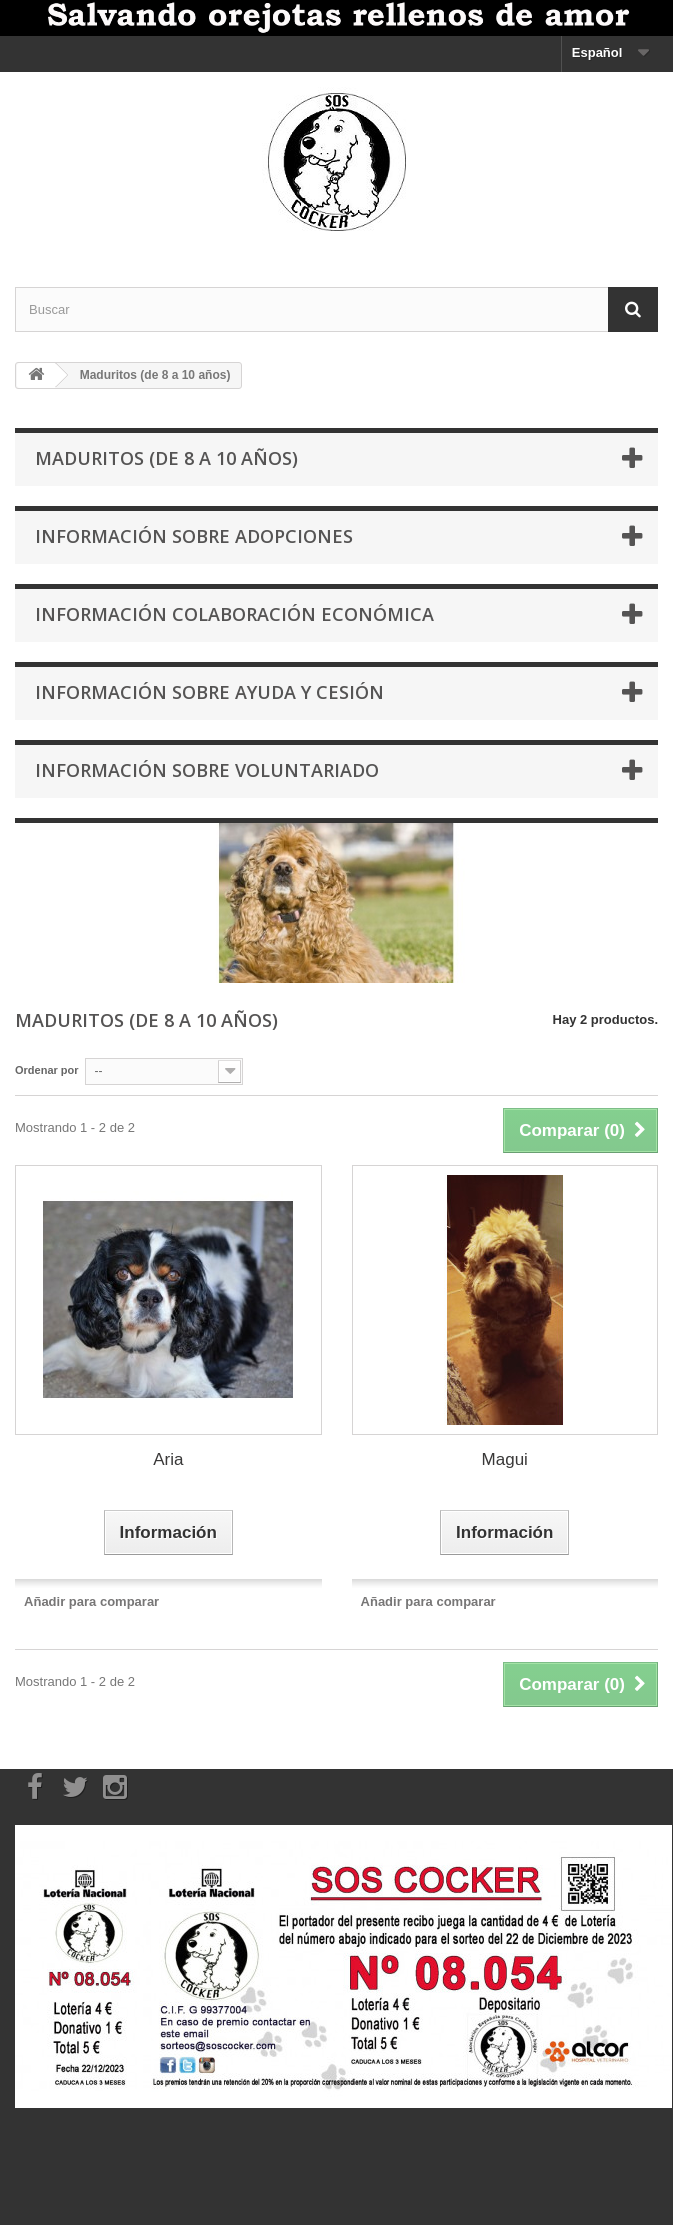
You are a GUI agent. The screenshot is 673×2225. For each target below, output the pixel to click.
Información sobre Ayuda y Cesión (209, 692)
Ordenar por (47, 1070)
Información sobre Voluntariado (207, 770)
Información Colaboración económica (234, 614)
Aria (168, 1459)
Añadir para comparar (91, 1601)
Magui (505, 1459)
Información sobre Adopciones (194, 536)
